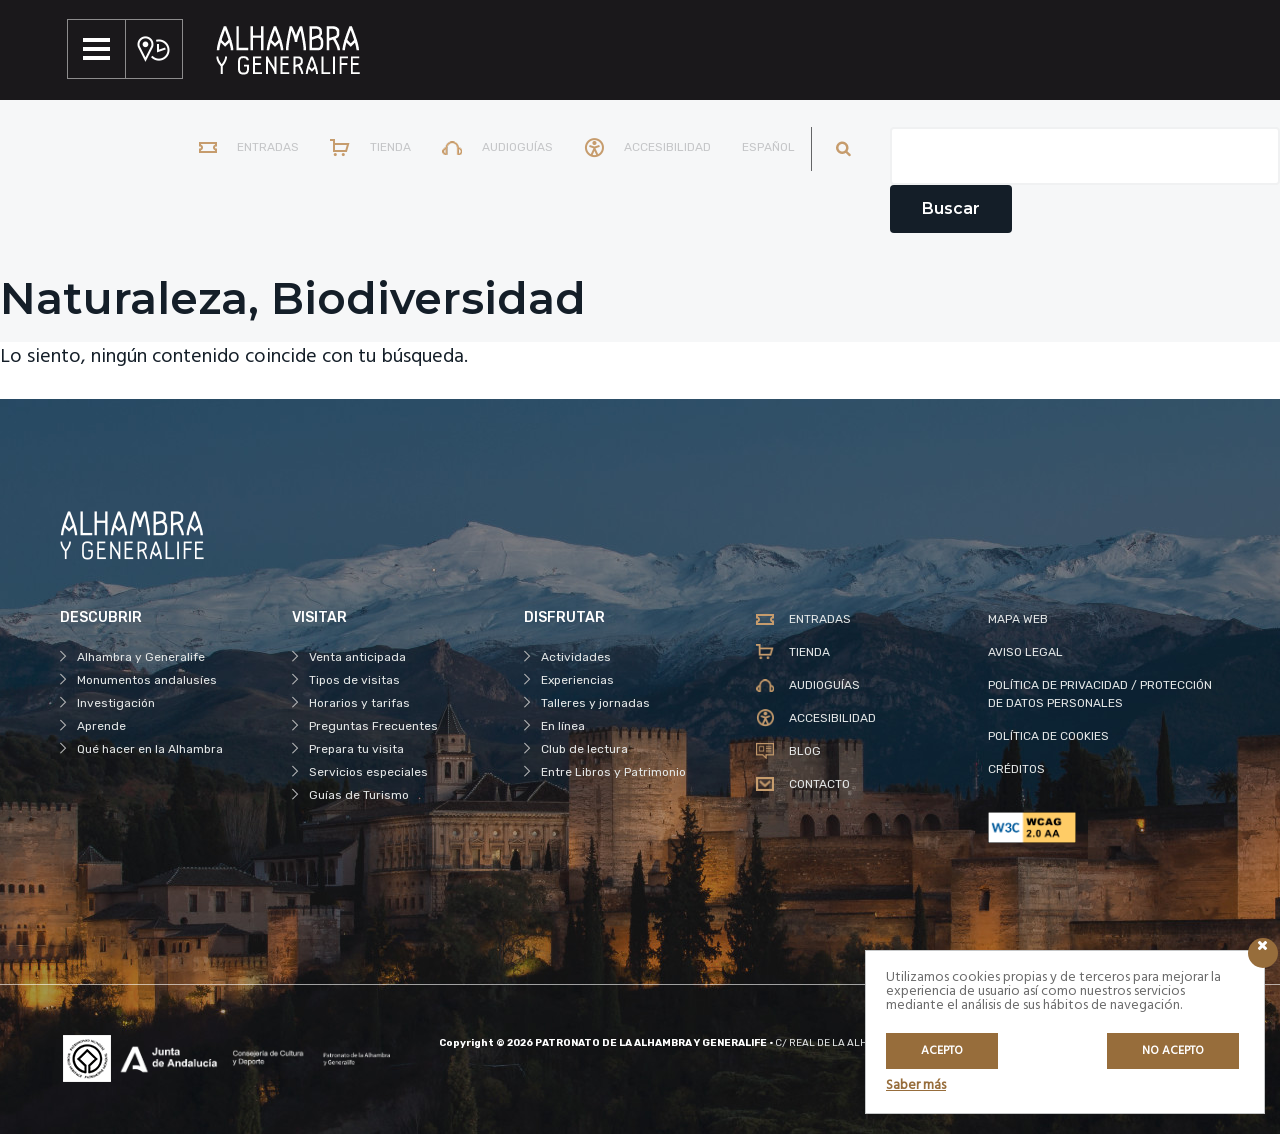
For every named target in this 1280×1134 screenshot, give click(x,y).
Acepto (942, 1051)
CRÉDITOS (1016, 769)
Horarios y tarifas (359, 703)
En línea (563, 726)
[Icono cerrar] (1263, 953)
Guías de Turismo (359, 795)
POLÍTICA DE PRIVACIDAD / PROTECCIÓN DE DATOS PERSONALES (1100, 694)
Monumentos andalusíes (147, 680)
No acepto (1173, 1051)
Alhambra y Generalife (141, 657)
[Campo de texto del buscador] (1085, 156)
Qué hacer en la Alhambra (150, 749)
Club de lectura (584, 749)
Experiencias (577, 680)
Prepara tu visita (356, 749)
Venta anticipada (357, 657)
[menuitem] (764, 149)
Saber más (916, 1085)
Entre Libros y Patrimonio (613, 772)
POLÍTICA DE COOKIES (1048, 736)
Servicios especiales (368, 772)
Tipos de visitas (354, 680)
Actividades (576, 657)
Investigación (116, 703)
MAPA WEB (1018, 619)
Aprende (101, 726)
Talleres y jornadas (595, 703)
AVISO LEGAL (1025, 652)
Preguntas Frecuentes (373, 726)
